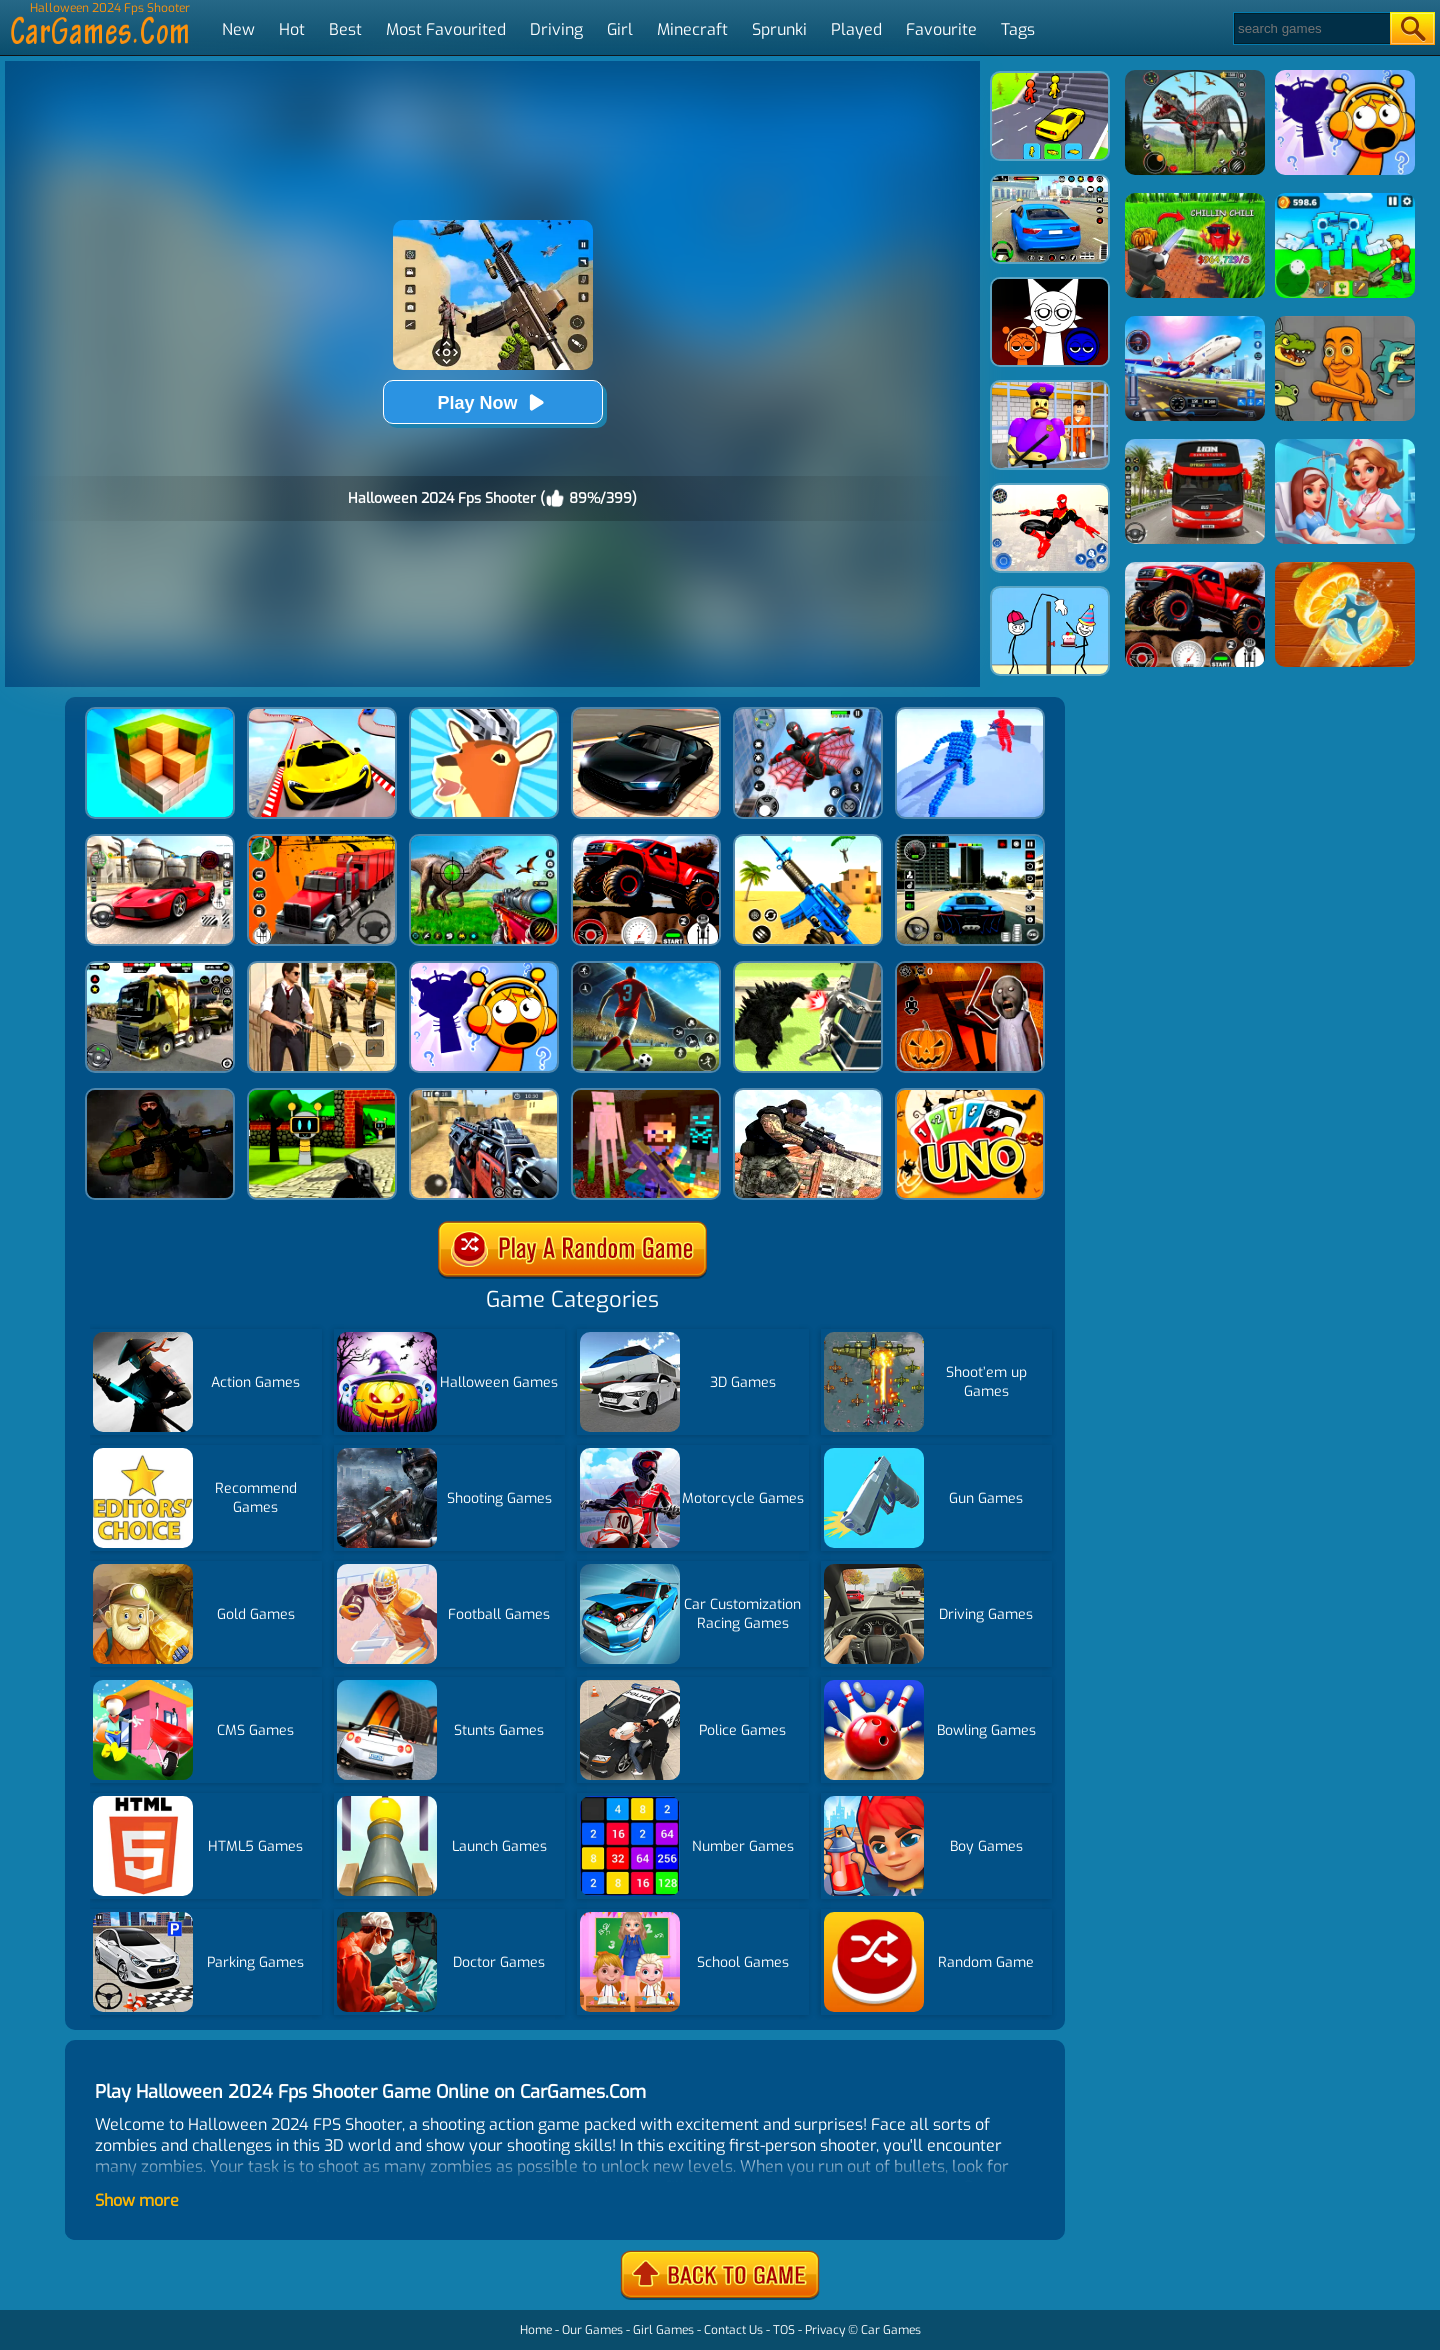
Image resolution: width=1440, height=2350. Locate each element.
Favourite (941, 29)
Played (856, 29)
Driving (556, 29)
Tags (1018, 29)
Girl (620, 29)
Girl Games (663, 2330)
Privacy (825, 2330)
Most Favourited (446, 29)
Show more (137, 2200)
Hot (292, 29)
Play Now (492, 402)
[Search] (1310, 28)
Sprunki (779, 29)
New (238, 29)
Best (345, 29)
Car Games (891, 2330)
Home (536, 2330)
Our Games (592, 2330)
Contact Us (733, 2330)
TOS (784, 2330)
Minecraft (692, 29)
